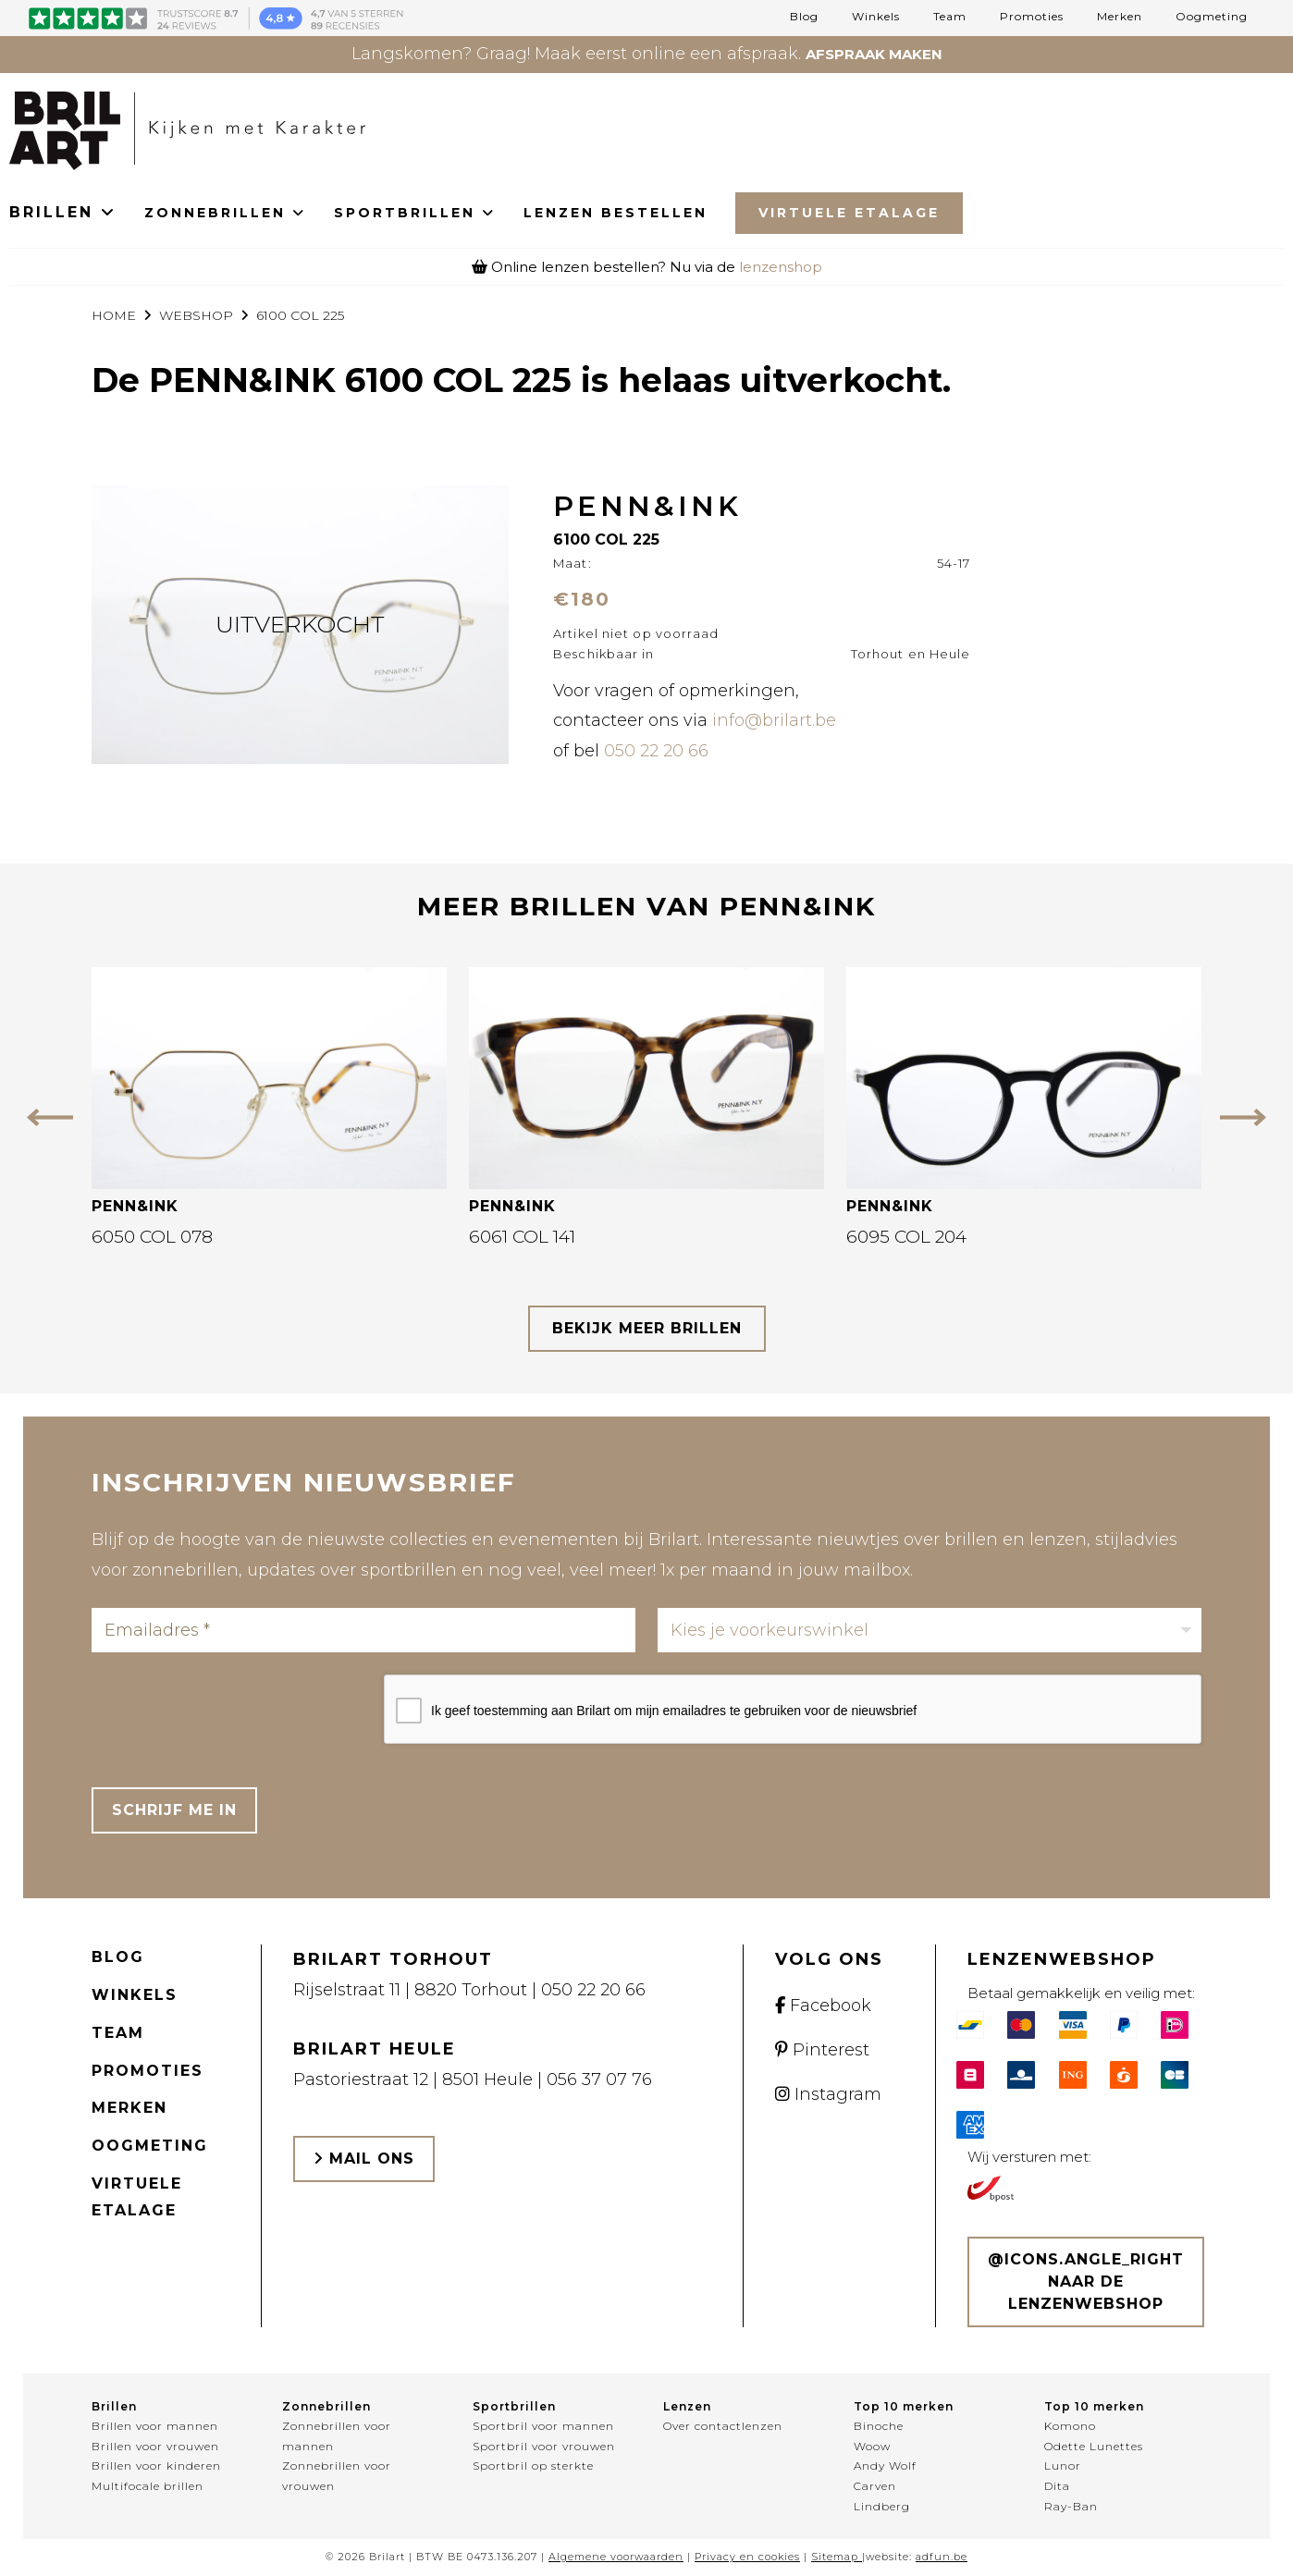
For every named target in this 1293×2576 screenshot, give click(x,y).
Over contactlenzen (722, 2426)
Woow (872, 2446)
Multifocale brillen (147, 2486)
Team (950, 16)
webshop (196, 315)
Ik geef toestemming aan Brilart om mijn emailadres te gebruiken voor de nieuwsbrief (674, 1710)
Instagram (828, 2094)
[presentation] (232, 1710)
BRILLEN (63, 212)
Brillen (114, 2406)
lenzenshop (780, 267)
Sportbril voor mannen (543, 2426)
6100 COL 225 (300, 315)
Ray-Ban (1071, 2506)
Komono (1070, 2426)
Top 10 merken (904, 2406)
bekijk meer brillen (647, 1328)
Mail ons (364, 2158)
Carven (875, 2486)
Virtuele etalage (137, 2197)
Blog (804, 16)
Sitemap (834, 2556)
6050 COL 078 (152, 1236)
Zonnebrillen (326, 2406)
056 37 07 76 (599, 2079)
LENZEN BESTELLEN (615, 212)
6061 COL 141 (522, 1236)
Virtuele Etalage (849, 212)
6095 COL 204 (906, 1236)
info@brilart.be (774, 720)
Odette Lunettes (1093, 2446)
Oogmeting (1212, 16)
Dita (1057, 2486)
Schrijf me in (174, 1810)
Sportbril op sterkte (533, 2465)
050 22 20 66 (656, 751)
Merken (1119, 16)
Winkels (876, 16)
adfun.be (941, 2556)
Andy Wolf (885, 2465)
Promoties (1032, 16)
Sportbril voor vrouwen (544, 2446)
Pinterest (822, 2050)
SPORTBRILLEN (415, 212)
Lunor (1062, 2465)
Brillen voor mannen (155, 2426)
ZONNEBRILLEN (225, 212)
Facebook (823, 2005)
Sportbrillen (514, 2406)
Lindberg (882, 2506)
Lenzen (687, 2406)
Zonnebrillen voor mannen (336, 2436)
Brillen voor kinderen (156, 2465)
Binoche (879, 2426)
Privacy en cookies (747, 2556)
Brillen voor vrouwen (155, 2446)
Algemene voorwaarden (615, 2556)
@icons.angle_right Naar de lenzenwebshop (1086, 2281)
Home (114, 315)
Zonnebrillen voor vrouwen (336, 2476)
